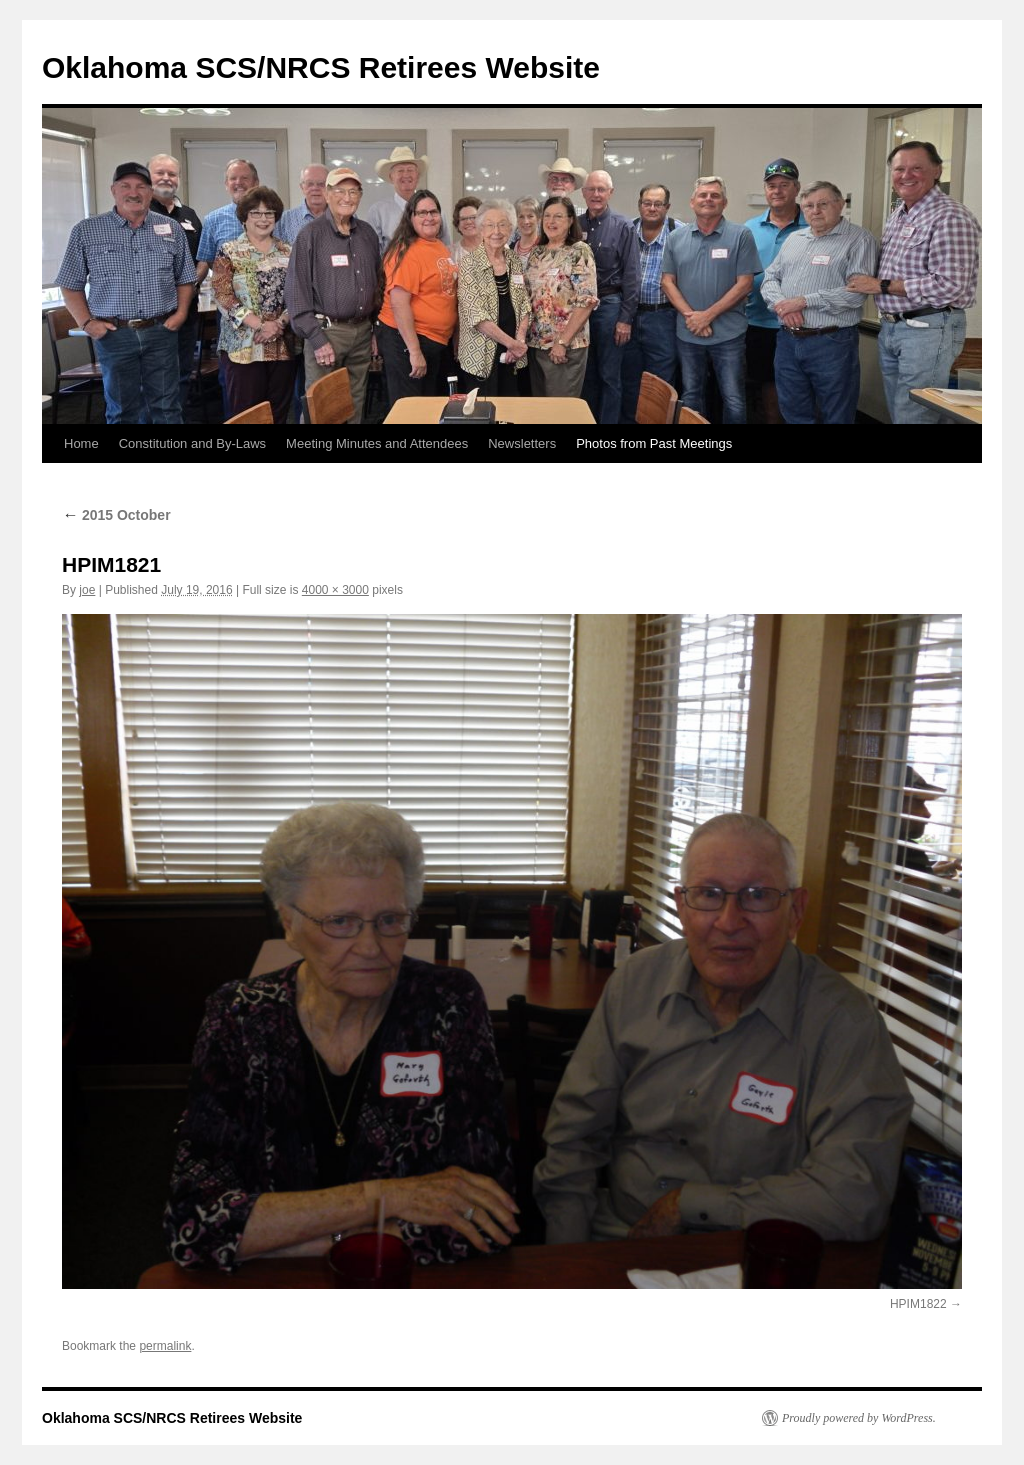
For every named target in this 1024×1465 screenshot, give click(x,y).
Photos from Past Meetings (654, 443)
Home (81, 443)
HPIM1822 (918, 1304)
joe (87, 590)
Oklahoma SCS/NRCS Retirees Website (321, 67)
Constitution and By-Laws (192, 443)
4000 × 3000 (335, 590)
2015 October (116, 515)
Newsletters (522, 443)
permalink (165, 1346)
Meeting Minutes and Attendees (377, 443)
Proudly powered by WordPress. (859, 1418)
